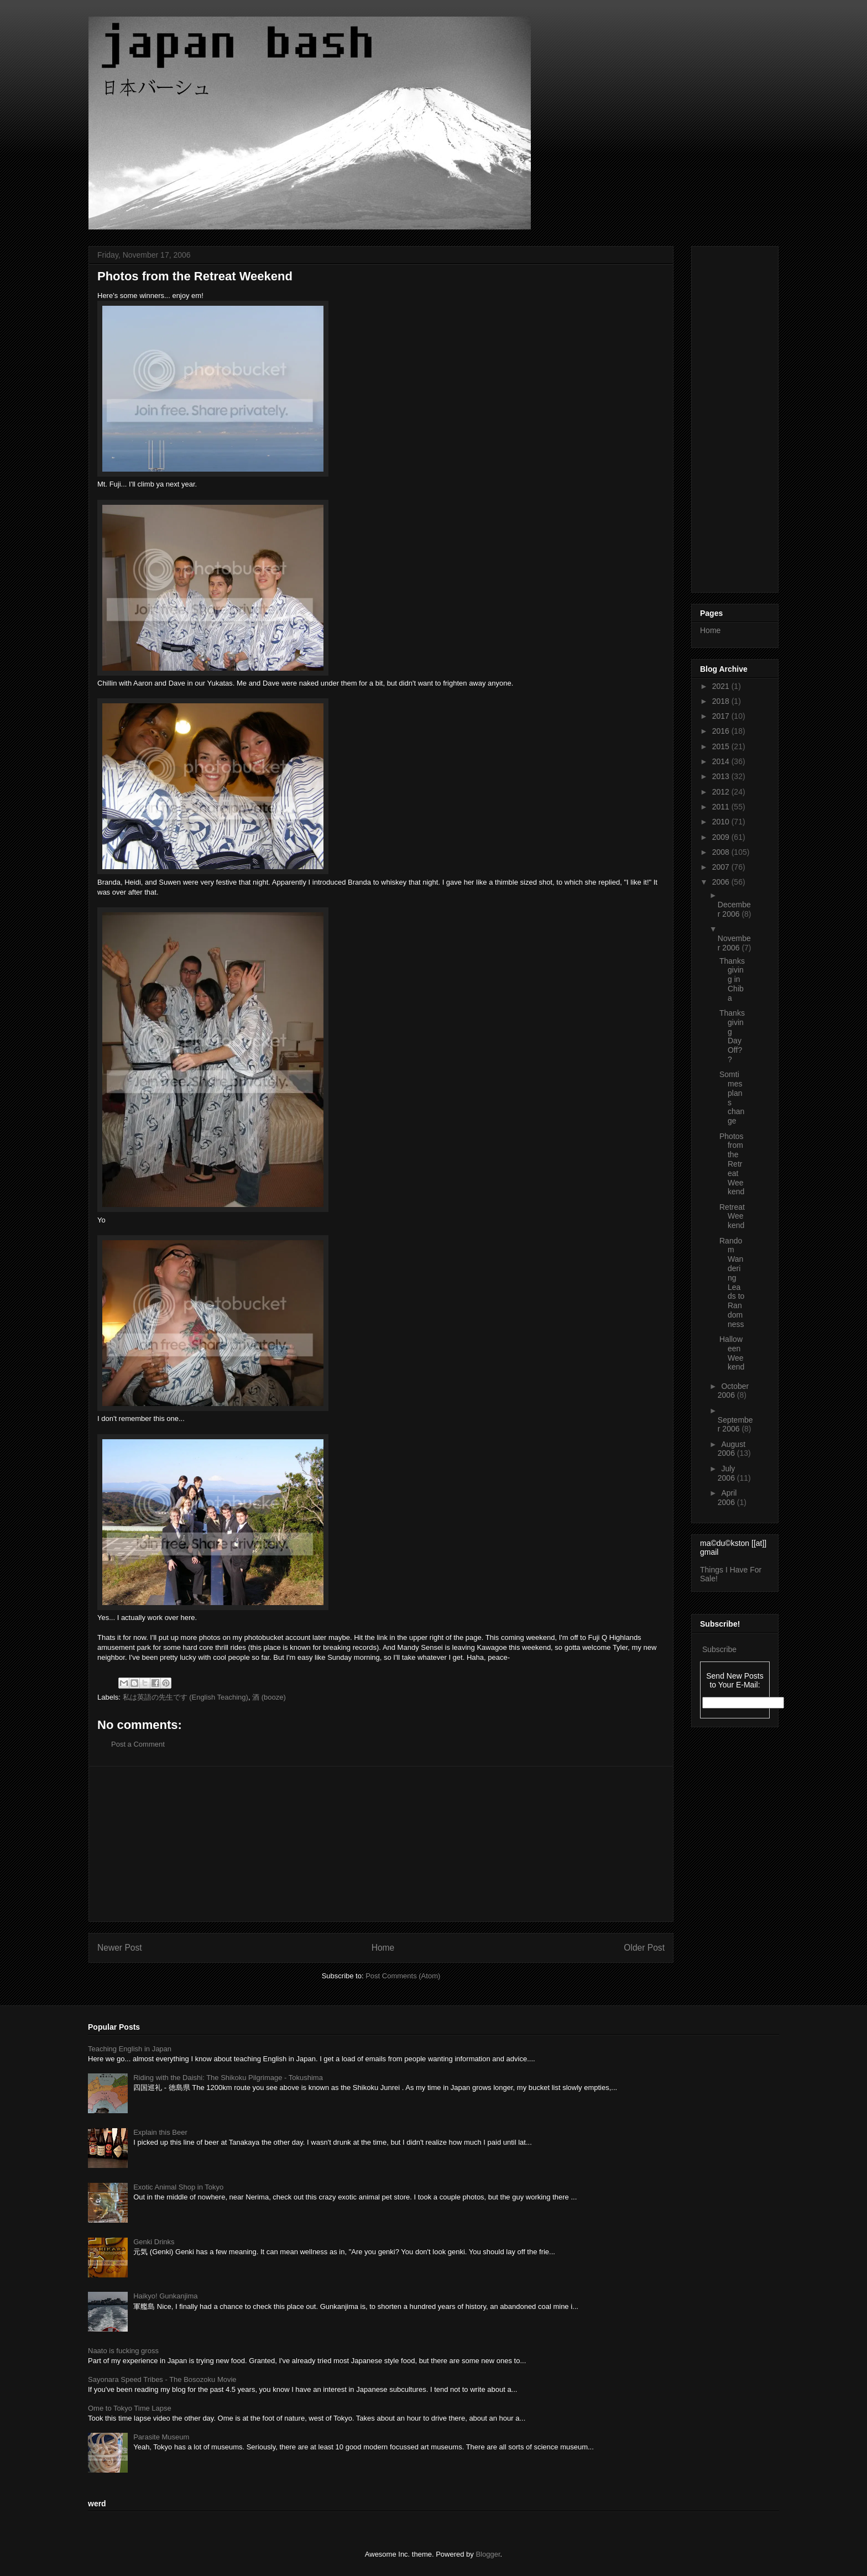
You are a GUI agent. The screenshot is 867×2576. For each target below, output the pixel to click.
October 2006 (733, 1391)
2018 (722, 701)
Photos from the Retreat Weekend (731, 1164)
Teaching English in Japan (129, 2049)
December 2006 (734, 909)
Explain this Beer (160, 2132)
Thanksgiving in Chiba (732, 979)
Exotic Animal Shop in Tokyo (178, 2187)
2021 (722, 686)
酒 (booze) (269, 1697)
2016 (722, 731)
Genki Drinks (153, 2242)
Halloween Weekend (731, 1353)
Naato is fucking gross (123, 2351)
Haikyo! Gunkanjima (165, 2296)
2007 (722, 867)
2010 (722, 821)
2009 (722, 837)
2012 (722, 791)
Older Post (644, 1947)
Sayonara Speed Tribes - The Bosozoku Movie (162, 2379)
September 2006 (735, 1424)
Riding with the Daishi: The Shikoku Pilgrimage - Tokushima (228, 2077)
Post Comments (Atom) (402, 1976)
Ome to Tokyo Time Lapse (129, 2408)
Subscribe (719, 1649)
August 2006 (731, 1449)
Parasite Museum (161, 2437)
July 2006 (727, 1473)
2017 (722, 716)
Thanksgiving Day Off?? (732, 1036)
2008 (722, 852)
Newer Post (119, 1947)
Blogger (488, 2554)
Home (383, 1947)
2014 (722, 761)
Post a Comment (138, 1744)
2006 (722, 881)
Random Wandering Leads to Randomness (731, 1282)
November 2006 (734, 943)
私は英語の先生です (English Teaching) (185, 1697)
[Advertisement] (381, 1844)
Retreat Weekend (732, 1216)
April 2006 (727, 1497)
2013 (722, 776)
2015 (722, 746)
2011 (722, 806)
